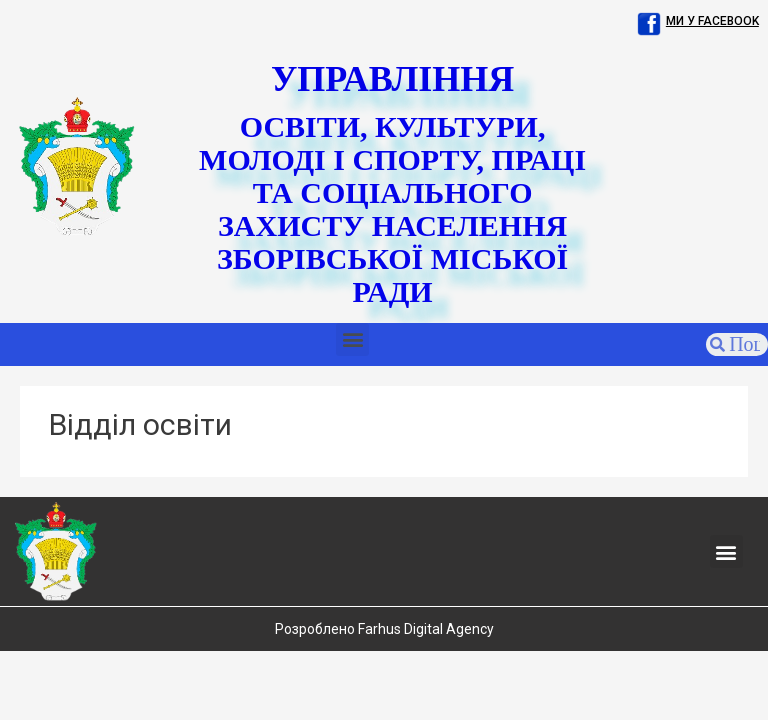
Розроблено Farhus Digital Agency (384, 629)
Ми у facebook (712, 21)
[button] (352, 339)
